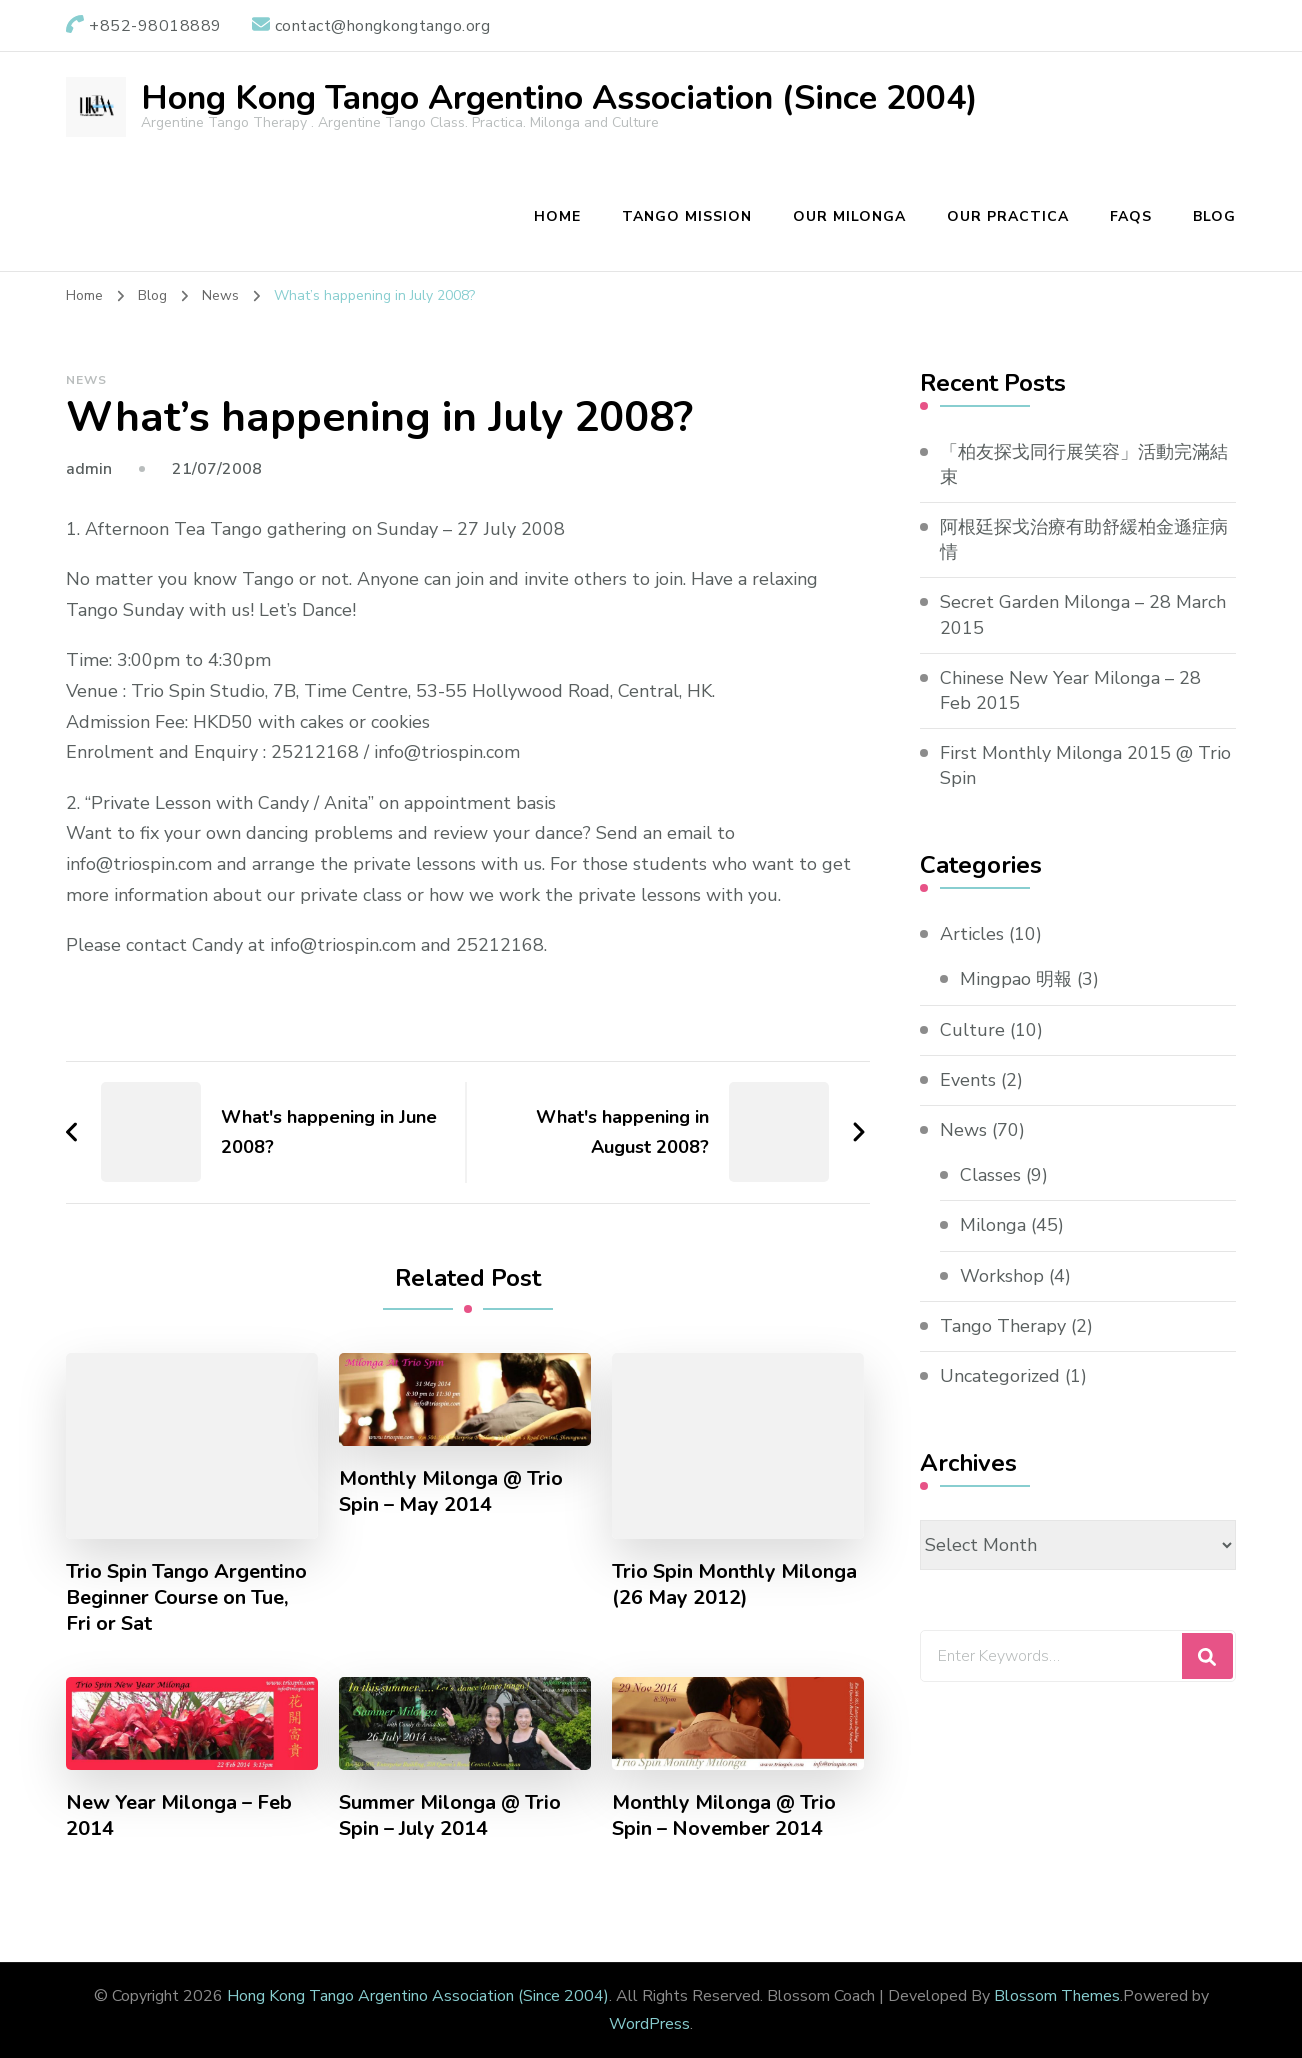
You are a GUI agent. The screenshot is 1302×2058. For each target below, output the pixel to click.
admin (89, 469)
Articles (972, 934)
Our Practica (1008, 216)
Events (968, 1080)
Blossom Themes (1057, 1996)
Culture (972, 1030)
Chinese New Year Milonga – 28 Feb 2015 (1070, 690)
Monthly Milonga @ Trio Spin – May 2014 (451, 1492)
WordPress (649, 2024)
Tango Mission (687, 216)
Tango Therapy (1003, 1326)
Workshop (1002, 1276)
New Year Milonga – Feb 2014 (179, 1816)
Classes (990, 1175)
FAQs (1131, 216)
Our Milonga (849, 216)
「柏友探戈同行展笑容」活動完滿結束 (1084, 464)
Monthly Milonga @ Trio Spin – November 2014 (724, 1816)
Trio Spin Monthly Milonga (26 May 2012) (734, 1585)
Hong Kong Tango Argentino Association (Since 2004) (559, 98)
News (86, 380)
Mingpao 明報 (1016, 979)
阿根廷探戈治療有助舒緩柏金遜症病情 (1084, 539)
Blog (1214, 216)
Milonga (993, 1225)
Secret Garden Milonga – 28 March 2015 (1083, 614)
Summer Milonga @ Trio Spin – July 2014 (450, 1816)
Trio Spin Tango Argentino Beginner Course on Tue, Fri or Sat (186, 1598)
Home (557, 216)
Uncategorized (1000, 1376)
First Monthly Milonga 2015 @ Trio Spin (1085, 765)
